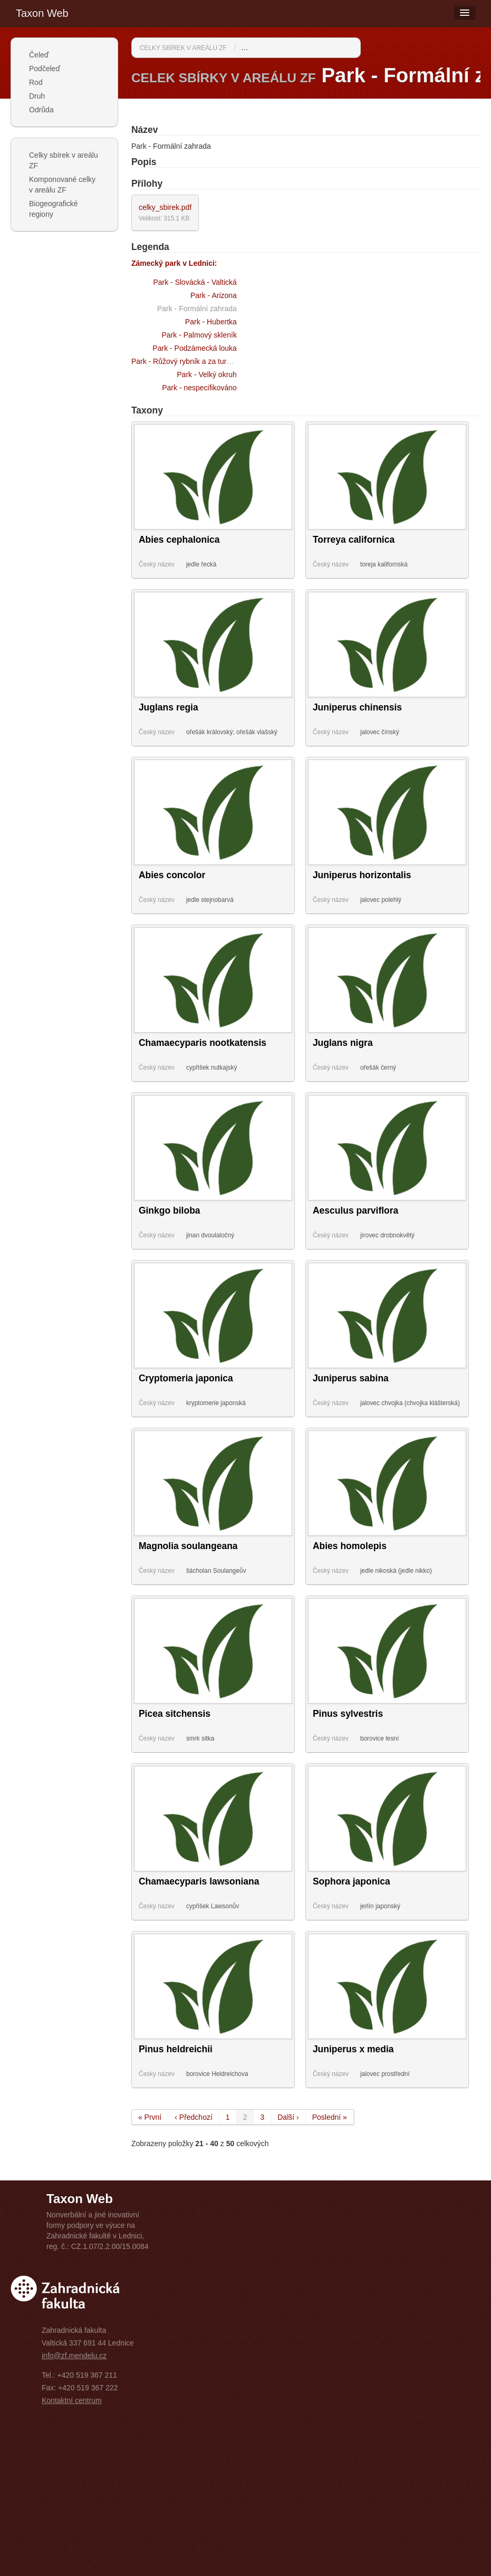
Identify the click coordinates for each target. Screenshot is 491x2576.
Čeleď (39, 55)
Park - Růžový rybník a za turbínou (188, 361)
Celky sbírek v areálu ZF (63, 160)
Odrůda (41, 109)
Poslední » (329, 2117)
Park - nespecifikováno (199, 387)
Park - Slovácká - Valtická (194, 282)
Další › (288, 2117)
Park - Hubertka (211, 322)
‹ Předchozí (194, 2117)
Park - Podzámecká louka (194, 348)
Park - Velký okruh (207, 374)
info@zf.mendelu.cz (74, 2355)
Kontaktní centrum (72, 2400)
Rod (36, 82)
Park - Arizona (213, 295)
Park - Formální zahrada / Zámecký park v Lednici (323, 47)
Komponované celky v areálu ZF (62, 184)
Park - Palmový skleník (199, 335)
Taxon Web (42, 13)
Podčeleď (44, 68)
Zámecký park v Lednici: (174, 263)
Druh (37, 96)
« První (149, 2117)
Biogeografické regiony (53, 208)
